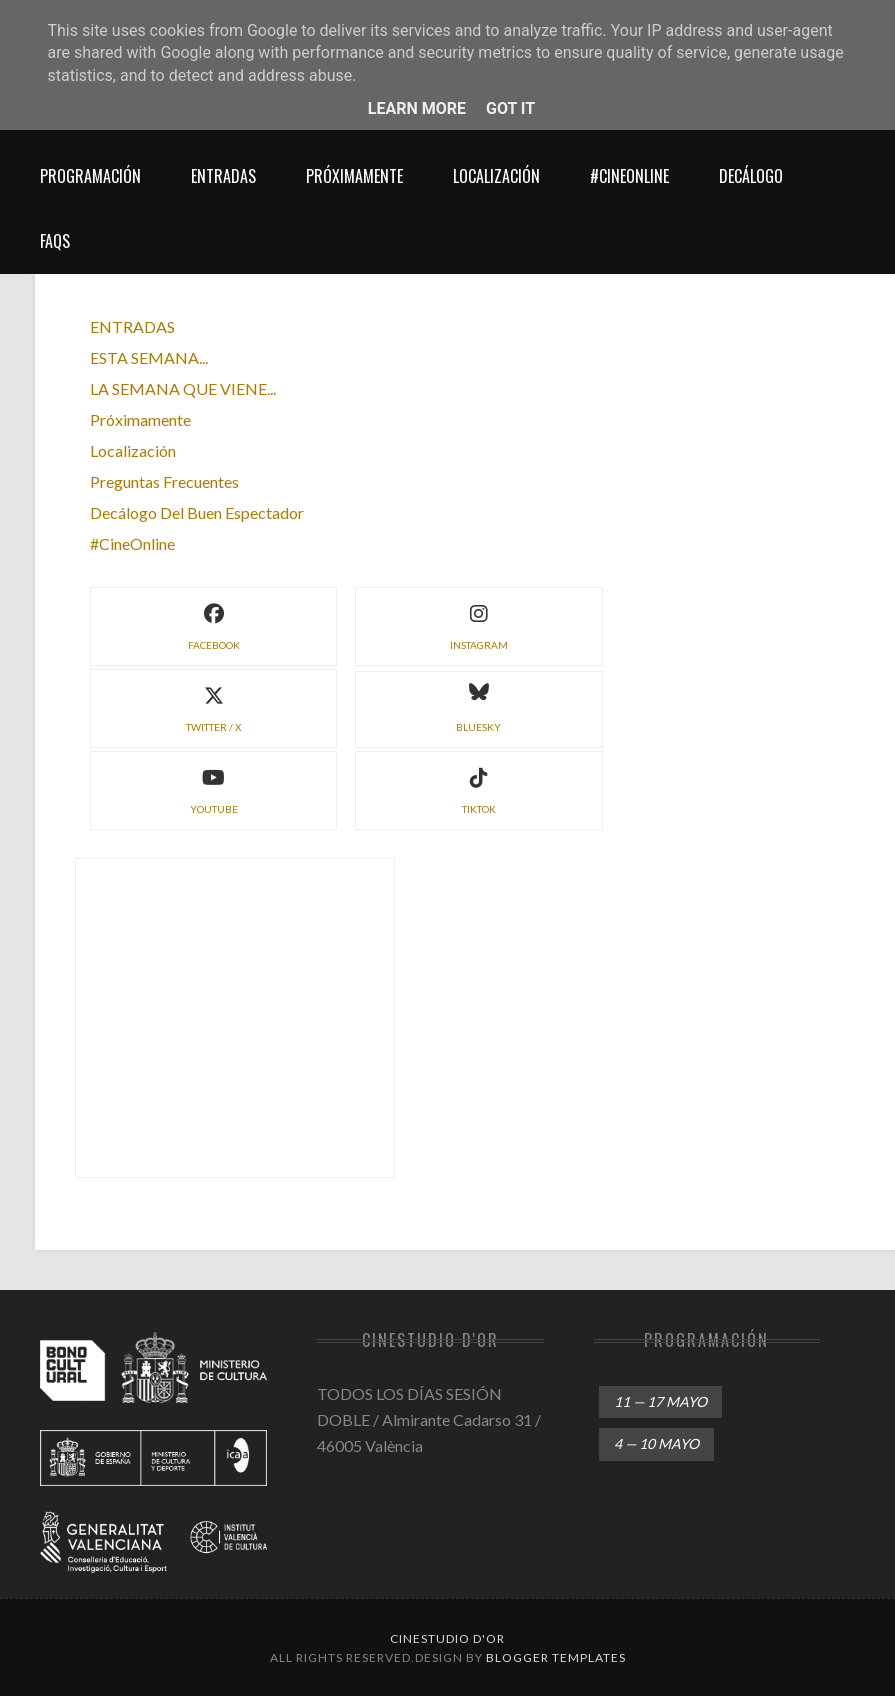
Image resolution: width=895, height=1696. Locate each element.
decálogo (751, 176)
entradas (223, 176)
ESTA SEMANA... (149, 357)
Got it (510, 108)
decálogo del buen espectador (197, 512)
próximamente (354, 176)
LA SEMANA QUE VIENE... (183, 388)
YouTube (214, 788)
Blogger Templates (556, 1657)
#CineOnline (629, 176)
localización (496, 176)
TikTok (479, 788)
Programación (90, 176)
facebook (214, 624)
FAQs (55, 241)
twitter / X (213, 706)
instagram (479, 624)
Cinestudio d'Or (447, 1638)
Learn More (417, 108)
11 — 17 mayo (660, 1401)
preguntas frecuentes (164, 481)
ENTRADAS (132, 326)
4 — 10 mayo (656, 1443)
